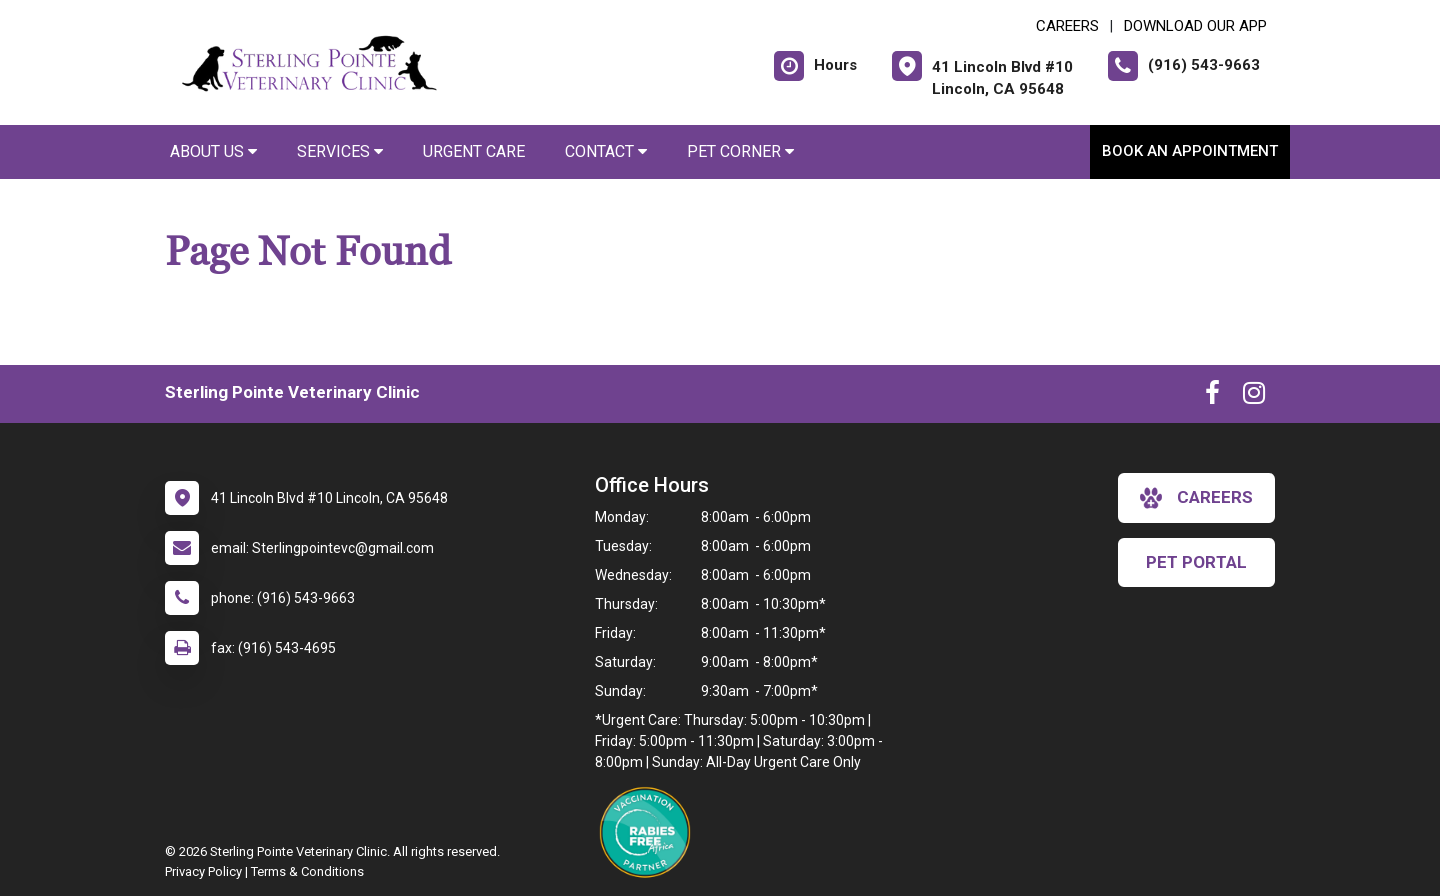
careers (1196, 498)
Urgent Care (474, 151)
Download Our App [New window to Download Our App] (1195, 26)
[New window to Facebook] (1212, 397)
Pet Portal (1196, 562)
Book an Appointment (1190, 151)
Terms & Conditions (307, 871)
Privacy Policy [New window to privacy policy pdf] (203, 871)
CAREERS (1067, 26)
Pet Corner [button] (740, 151)
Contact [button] (606, 151)
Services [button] (340, 151)
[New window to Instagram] (1254, 397)
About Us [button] (213, 151)
